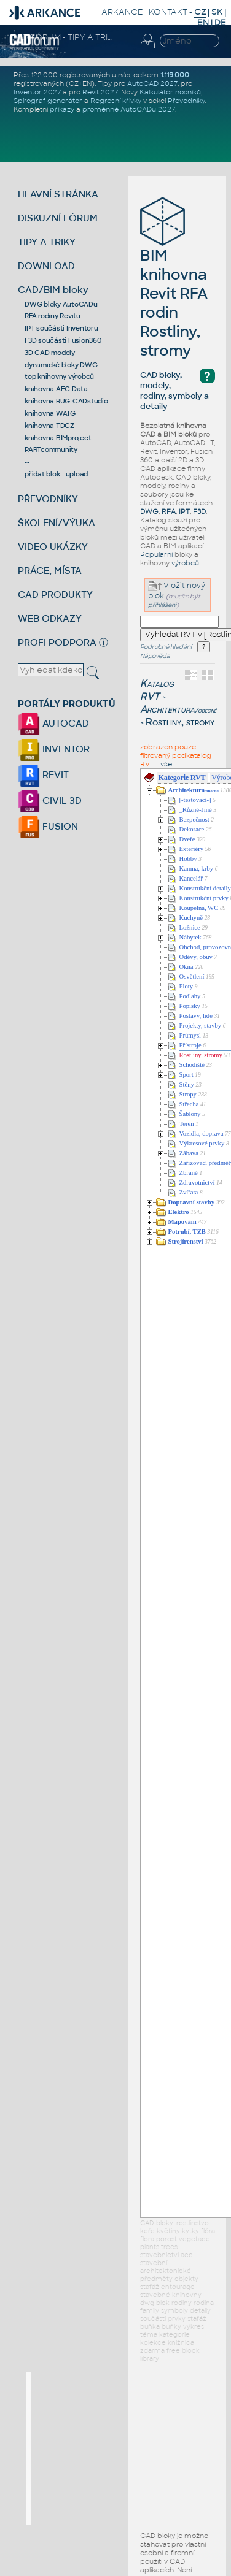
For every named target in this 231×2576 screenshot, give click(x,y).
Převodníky (186, 100)
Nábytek (190, 937)
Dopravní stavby (191, 1202)
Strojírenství (185, 1241)
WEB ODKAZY (50, 618)
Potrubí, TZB (187, 1231)
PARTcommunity (51, 449)
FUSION (48, 826)
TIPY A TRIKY (47, 242)
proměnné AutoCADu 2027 (128, 109)
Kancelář (191, 878)
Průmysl (190, 1035)
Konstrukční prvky (204, 898)
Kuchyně (191, 917)
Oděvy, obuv (196, 957)
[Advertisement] (123, 2448)
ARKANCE (122, 12)
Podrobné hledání (166, 647)
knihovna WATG (50, 413)
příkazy (62, 109)
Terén (186, 1123)
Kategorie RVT (182, 777)
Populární (156, 554)
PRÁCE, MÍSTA (50, 570)
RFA (169, 511)
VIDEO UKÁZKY (53, 546)
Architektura (178, 709)
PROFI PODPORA (57, 642)
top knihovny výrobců (59, 376)
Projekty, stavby (200, 1025)
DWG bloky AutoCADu (61, 304)
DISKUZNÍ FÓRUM (58, 218)
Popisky (189, 1006)
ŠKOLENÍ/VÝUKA (56, 523)
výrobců (185, 563)
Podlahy (190, 996)
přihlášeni (162, 605)
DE (220, 22)
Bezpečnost (194, 819)
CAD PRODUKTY (55, 594)
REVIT (43, 775)
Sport (186, 1074)
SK (216, 12)
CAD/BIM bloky (53, 290)
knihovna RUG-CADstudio (66, 401)
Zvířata (188, 1192)
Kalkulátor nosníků (170, 92)
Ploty (186, 986)
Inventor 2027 (37, 92)
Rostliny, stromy (200, 1055)
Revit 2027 (100, 92)
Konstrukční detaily (205, 888)
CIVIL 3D (50, 800)
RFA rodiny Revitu (52, 315)
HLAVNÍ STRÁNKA (58, 194)
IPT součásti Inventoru (61, 328)
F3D (199, 511)
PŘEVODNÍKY (48, 499)
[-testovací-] (195, 800)
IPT (184, 511)
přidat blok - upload (56, 474)
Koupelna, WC (199, 907)
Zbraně (188, 1172)
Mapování (182, 1221)
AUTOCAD (53, 723)
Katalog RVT (157, 690)
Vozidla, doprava (201, 1133)
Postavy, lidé (196, 1015)
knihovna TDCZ (49, 425)
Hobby (188, 858)
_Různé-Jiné (195, 809)
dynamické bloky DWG (61, 365)
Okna (186, 966)
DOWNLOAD (46, 266)
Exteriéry (191, 849)
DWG (149, 511)
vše (166, 764)
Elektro (178, 1212)
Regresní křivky (115, 100)
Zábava (188, 1153)
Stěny (186, 1084)
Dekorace (192, 829)
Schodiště (192, 1064)
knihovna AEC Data (56, 388)
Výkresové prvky (202, 1143)
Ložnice (189, 927)
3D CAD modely (50, 352)
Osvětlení (192, 976)
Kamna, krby (196, 868)
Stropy (188, 1094)
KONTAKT (168, 12)
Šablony (190, 1113)
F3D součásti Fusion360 (63, 340)
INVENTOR (54, 749)
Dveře (187, 839)
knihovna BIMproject (58, 438)
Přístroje (190, 1045)
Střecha (189, 1104)
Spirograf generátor (48, 100)
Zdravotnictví (197, 1182)
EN (203, 22)
